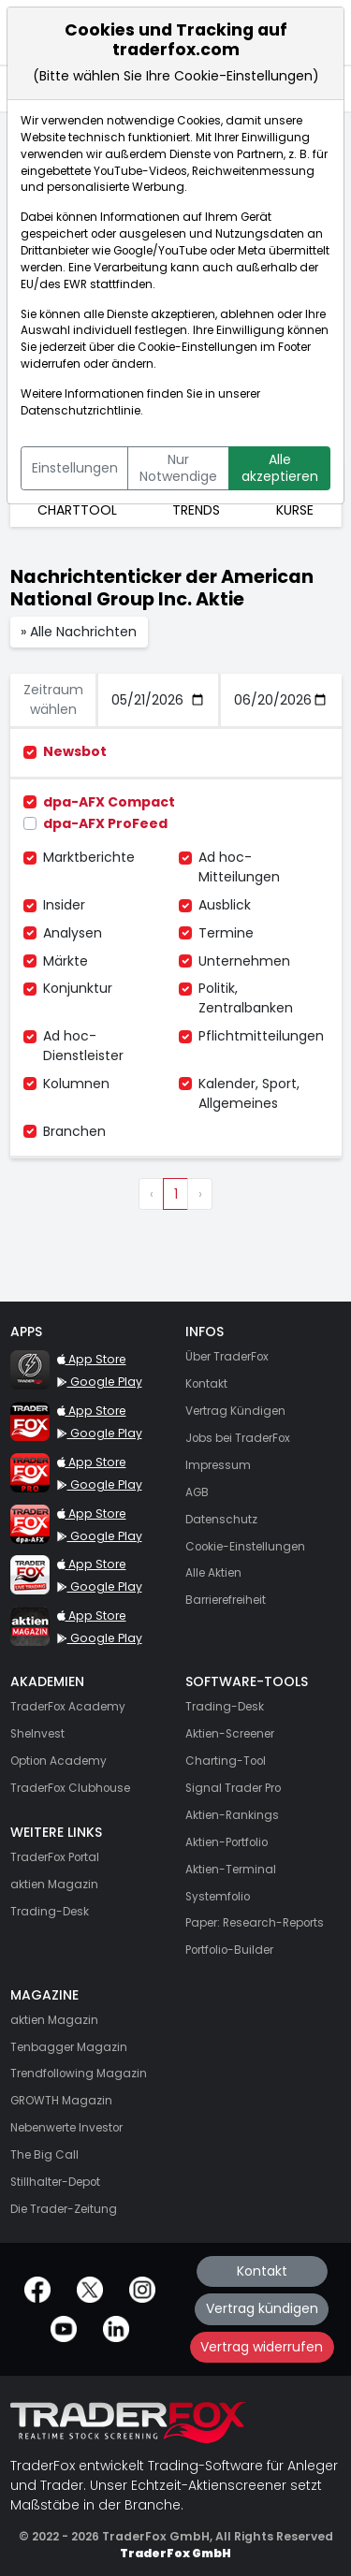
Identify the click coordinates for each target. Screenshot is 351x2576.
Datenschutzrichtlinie (80, 410)
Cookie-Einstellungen (197, 347)
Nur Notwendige (178, 468)
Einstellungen (75, 467)
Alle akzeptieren (279, 468)
